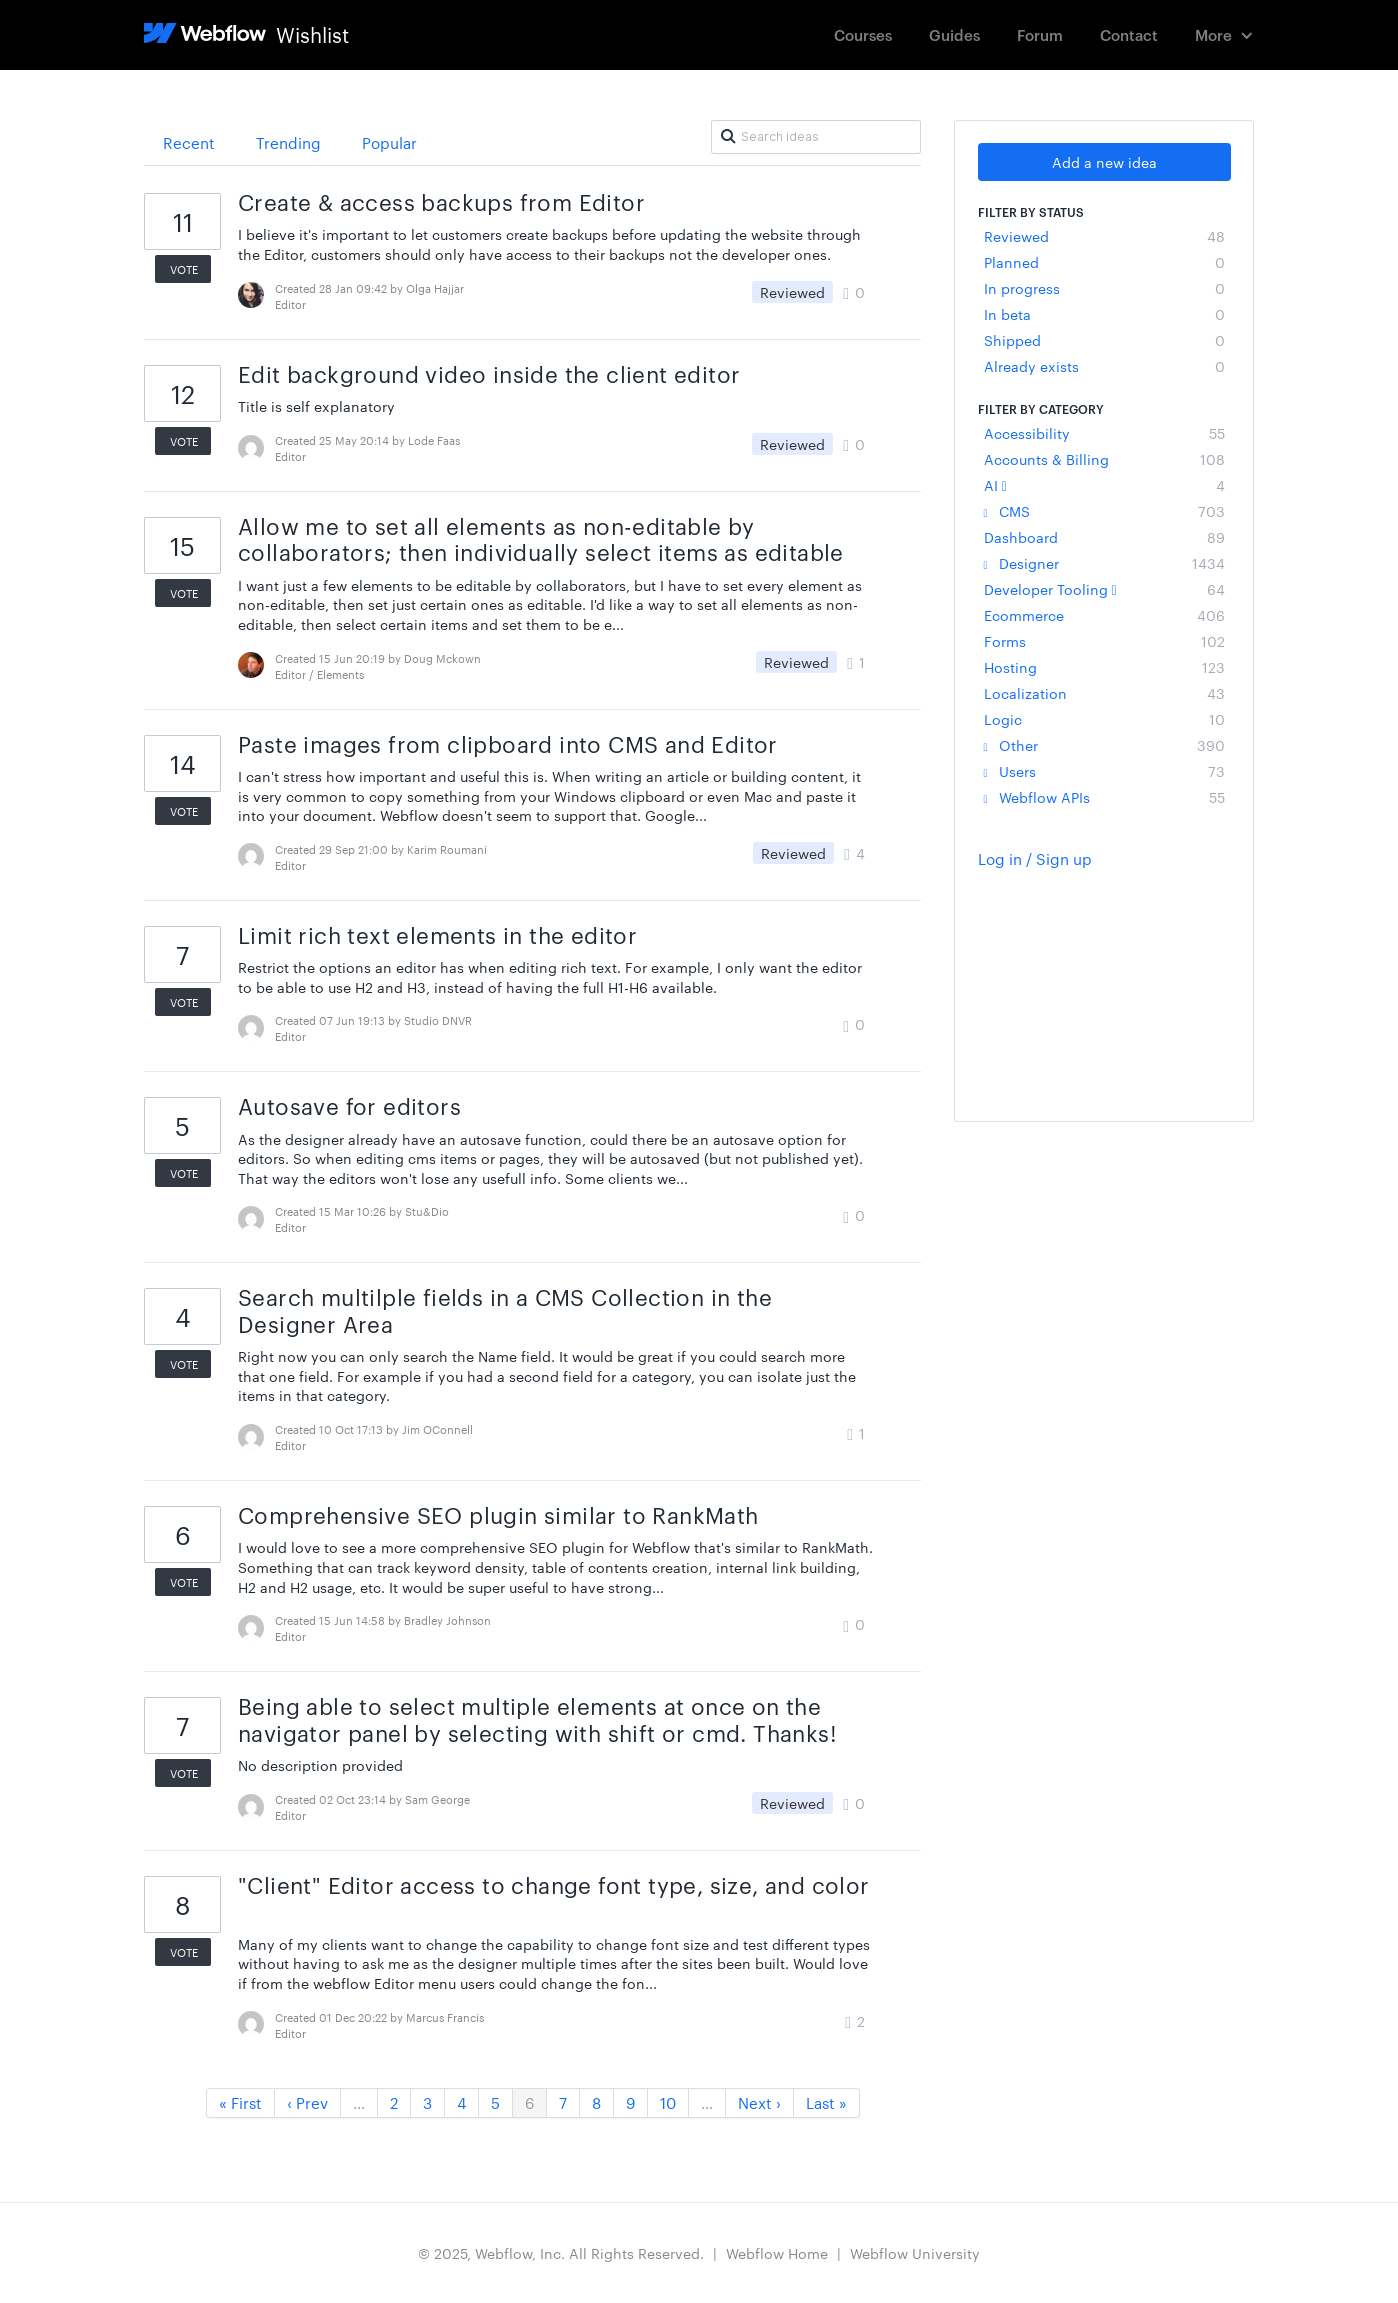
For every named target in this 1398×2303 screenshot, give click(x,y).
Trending (288, 142)
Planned (1104, 262)
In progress (1104, 288)
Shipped (1104, 340)
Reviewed (1104, 236)
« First (240, 2102)
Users (1104, 771)
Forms (1104, 641)
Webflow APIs (1104, 797)
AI (1104, 485)
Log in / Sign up (1035, 858)
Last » (826, 2102)
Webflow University (915, 2253)
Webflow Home (777, 2253)
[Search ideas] (816, 137)
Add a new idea (1104, 162)
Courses (863, 34)
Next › (759, 2102)
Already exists (1104, 366)
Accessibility (1104, 433)
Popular (389, 142)
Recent (189, 142)
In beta (1104, 314)
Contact (1129, 34)
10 (668, 2102)
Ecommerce (1104, 615)
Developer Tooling (1104, 589)
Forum (1040, 34)
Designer (1104, 563)
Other (1104, 745)
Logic (1104, 719)
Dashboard (1104, 537)
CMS (1104, 511)
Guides (954, 34)
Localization (1104, 693)
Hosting (1104, 667)
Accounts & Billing (1104, 459)
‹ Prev (307, 2102)
